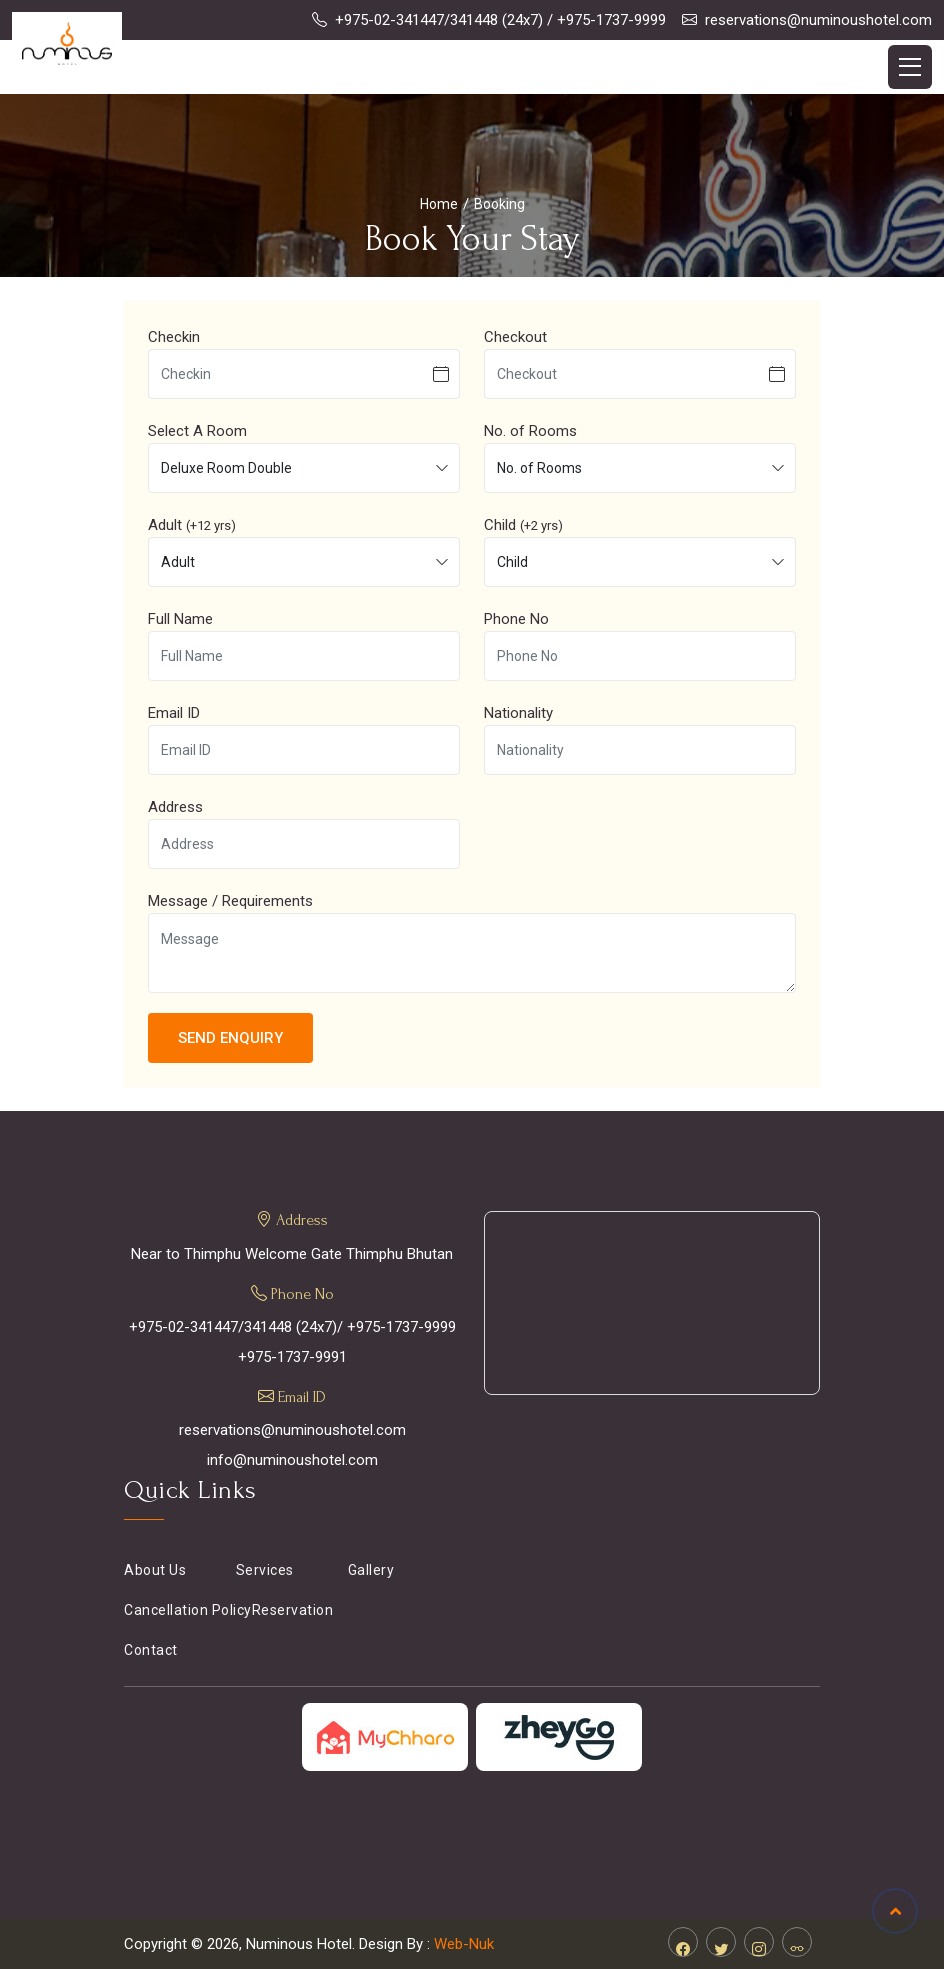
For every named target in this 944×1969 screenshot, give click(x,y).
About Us (155, 1570)
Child (523, 525)
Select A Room (197, 431)
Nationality (518, 713)
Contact (151, 1650)
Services (265, 1570)
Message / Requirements (230, 901)
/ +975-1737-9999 (606, 20)
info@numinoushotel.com (292, 1460)
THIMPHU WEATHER (652, 1303)
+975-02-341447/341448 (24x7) (439, 20)
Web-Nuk (464, 1944)
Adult (192, 525)
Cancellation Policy (188, 1610)
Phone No (516, 619)
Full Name (180, 619)
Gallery (371, 1570)
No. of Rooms (530, 431)
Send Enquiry (230, 1038)
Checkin (174, 337)
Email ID (174, 713)
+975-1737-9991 (292, 1357)
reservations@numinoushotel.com (818, 20)
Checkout (515, 337)
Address (175, 807)
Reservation (293, 1610)
